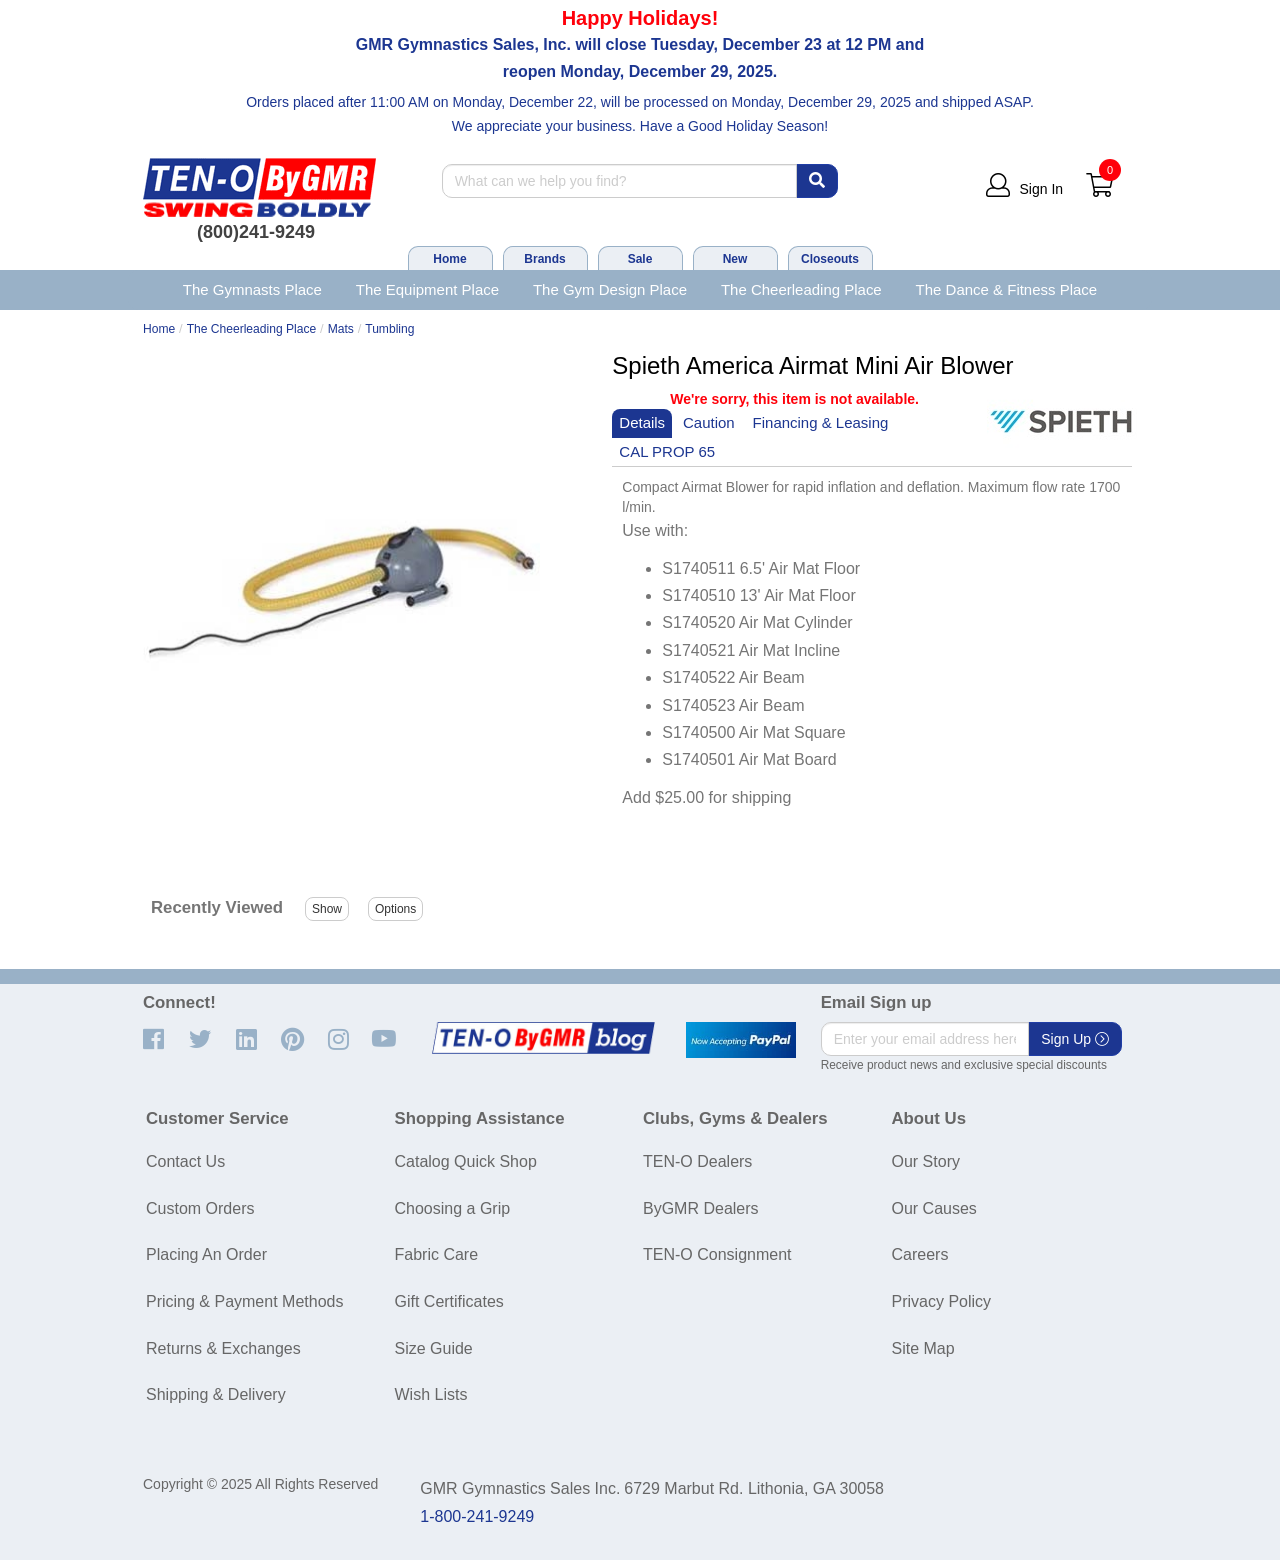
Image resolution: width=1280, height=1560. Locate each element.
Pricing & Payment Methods (244, 1301)
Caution (709, 422)
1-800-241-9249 (477, 1516)
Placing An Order (206, 1254)
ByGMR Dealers (701, 1208)
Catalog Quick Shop (466, 1161)
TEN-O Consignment (717, 1254)
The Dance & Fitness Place (1007, 289)
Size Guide (434, 1348)
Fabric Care (437, 1254)
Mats (341, 329)
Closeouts (830, 259)
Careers (920, 1254)
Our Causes (934, 1208)
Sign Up (1075, 1039)
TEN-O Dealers (697, 1161)
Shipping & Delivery (216, 1394)
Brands (544, 259)
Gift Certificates (449, 1301)
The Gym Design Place (610, 289)
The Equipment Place (427, 289)
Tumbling (389, 329)
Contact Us (185, 1161)
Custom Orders (200, 1208)
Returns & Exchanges (223, 1348)
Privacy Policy (942, 1301)
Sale (640, 259)
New (735, 259)
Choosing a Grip (453, 1208)
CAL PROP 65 (667, 451)
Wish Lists (431, 1394)
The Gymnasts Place (252, 289)
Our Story (926, 1161)
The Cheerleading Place (801, 289)
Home (449, 259)
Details (642, 422)
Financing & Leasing (821, 422)
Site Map (923, 1348)
